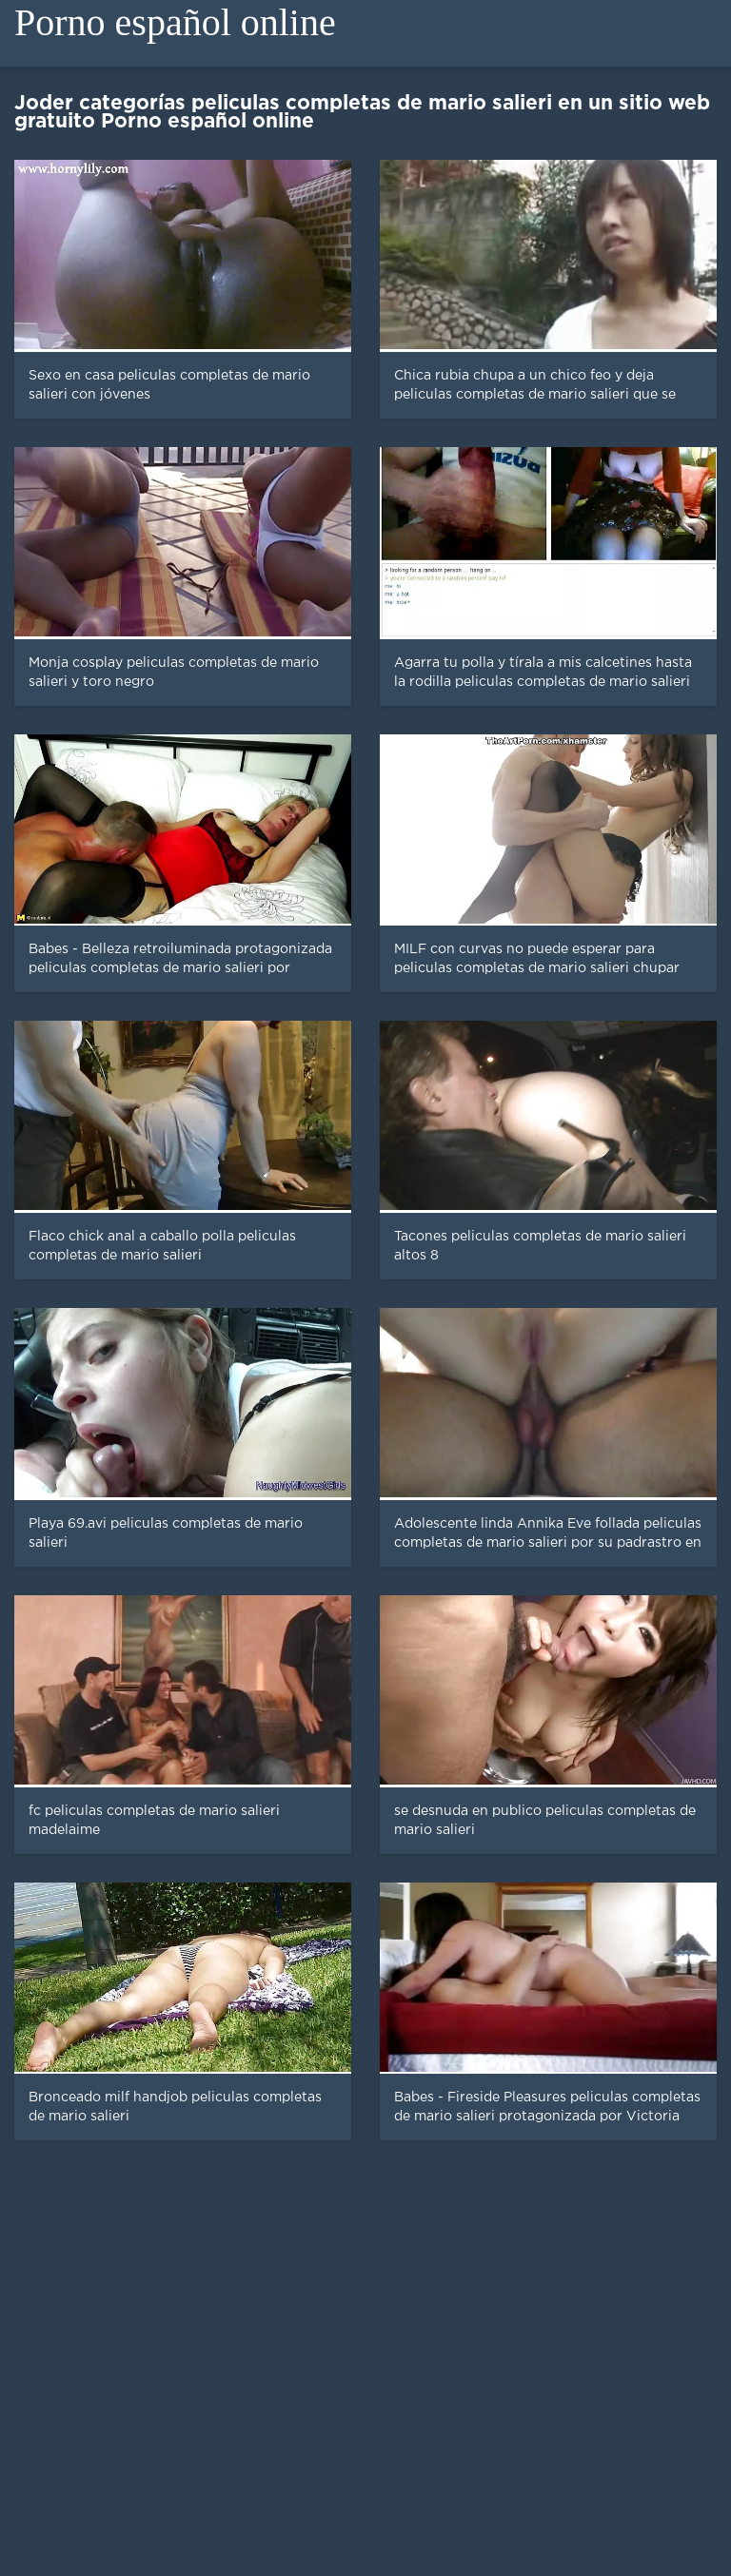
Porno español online (175, 22)
